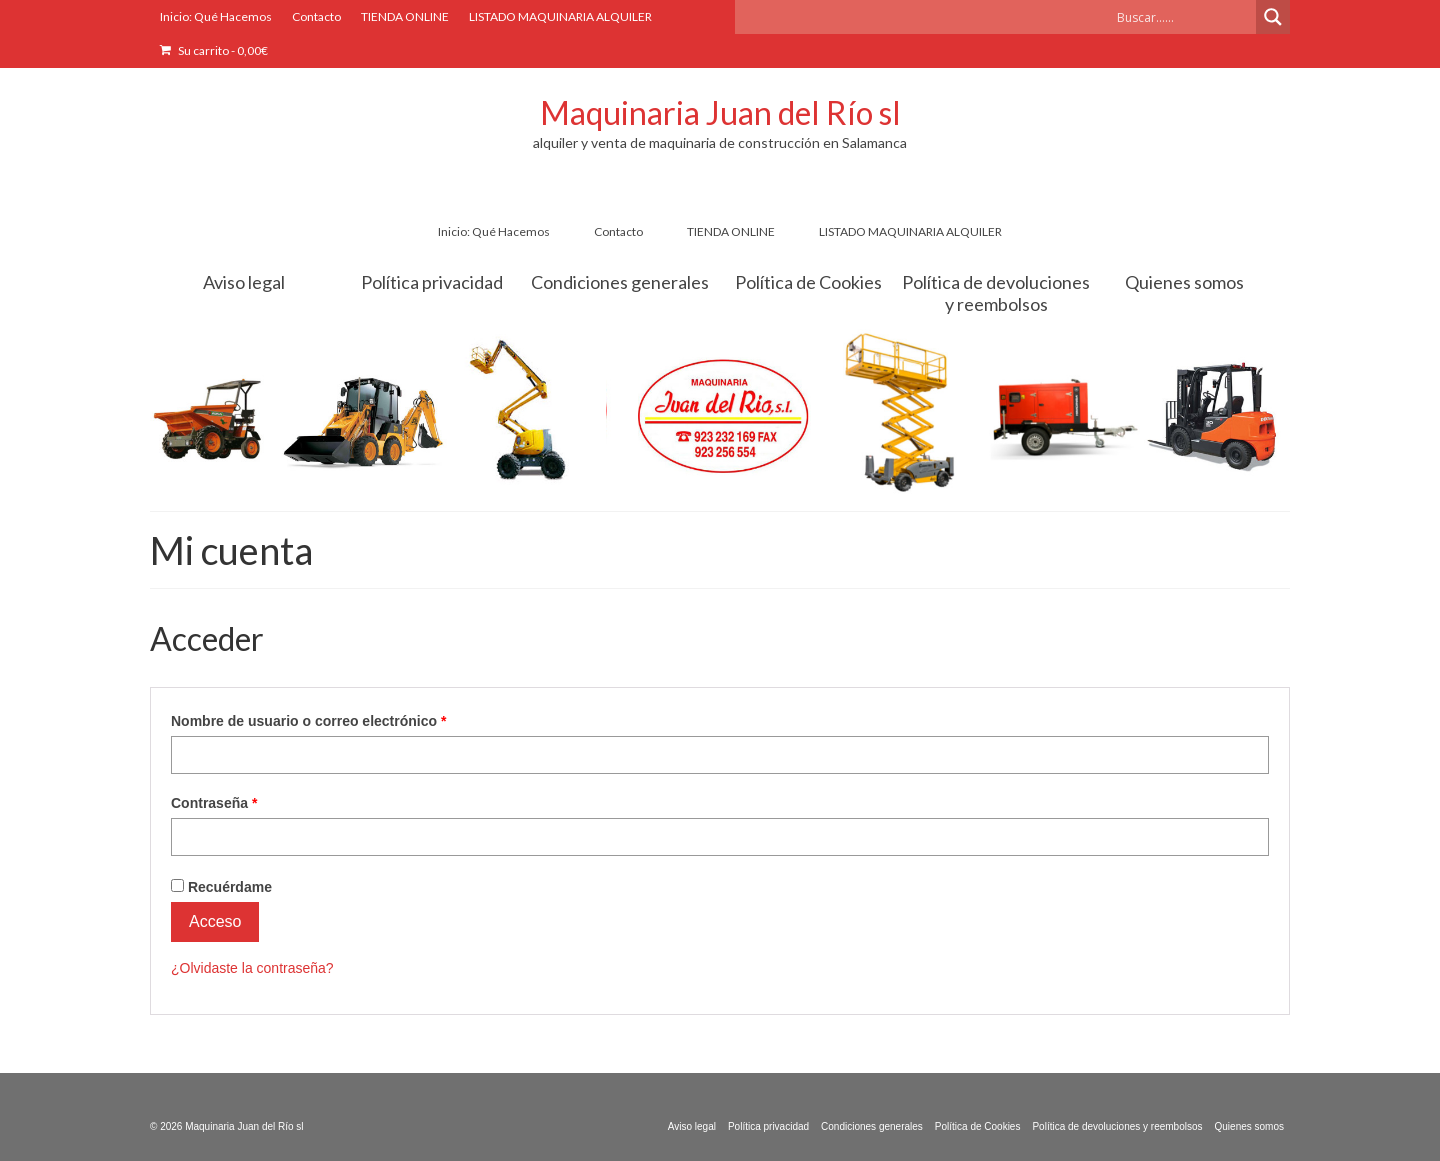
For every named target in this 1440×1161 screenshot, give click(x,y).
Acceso (215, 921)
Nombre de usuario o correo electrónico (345, 720)
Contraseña (251, 802)
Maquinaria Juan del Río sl (720, 112)
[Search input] (1184, 17)
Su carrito (214, 50)
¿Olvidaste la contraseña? (252, 968)
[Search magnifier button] (1273, 17)
